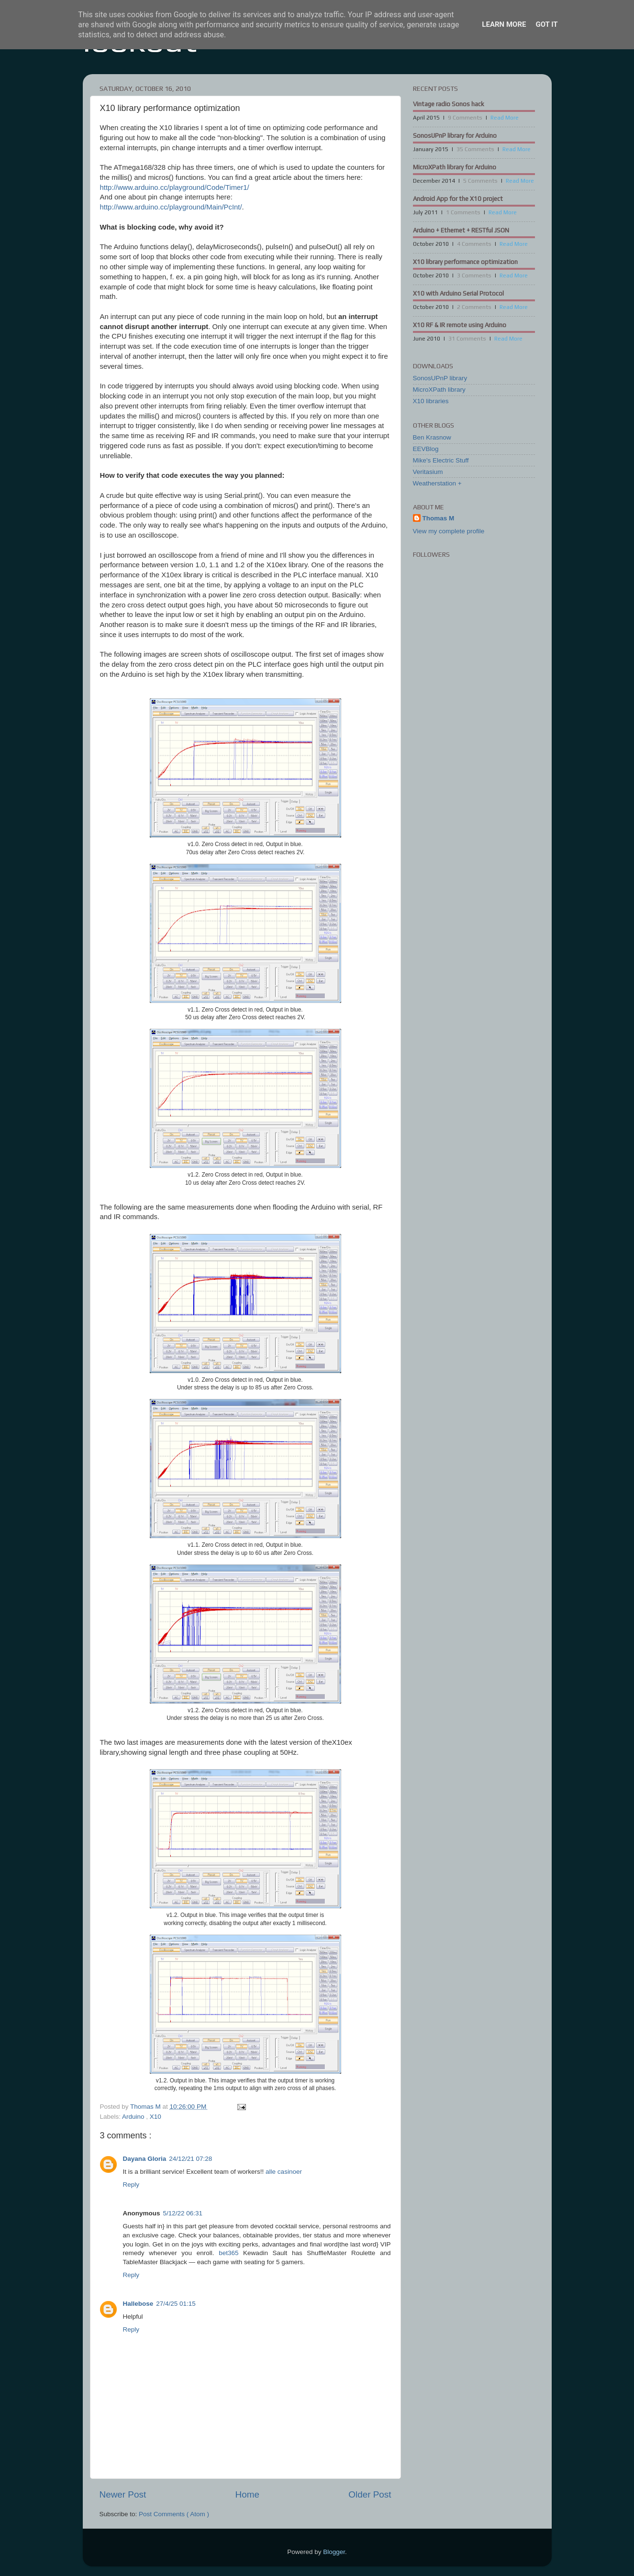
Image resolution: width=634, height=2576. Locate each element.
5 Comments (480, 180)
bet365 (228, 2253)
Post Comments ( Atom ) (174, 2514)
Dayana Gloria (145, 2158)
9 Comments (465, 117)
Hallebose (138, 2303)
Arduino (134, 2116)
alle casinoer (284, 2171)
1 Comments (463, 212)
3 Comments (474, 275)
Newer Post (123, 2494)
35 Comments (475, 149)
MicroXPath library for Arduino (454, 167)
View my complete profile (449, 531)
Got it (546, 24)
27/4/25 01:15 (176, 2303)
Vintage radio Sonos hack (448, 104)
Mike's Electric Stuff (441, 460)
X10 (155, 2116)
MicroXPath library (439, 389)
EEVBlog (426, 448)
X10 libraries (431, 401)
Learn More (504, 24)
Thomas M (439, 518)
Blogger (334, 2551)
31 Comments (467, 338)
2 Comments (474, 307)
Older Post (369, 2494)
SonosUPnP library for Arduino (455, 135)
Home (247, 2494)
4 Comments (474, 244)
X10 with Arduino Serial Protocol (458, 293)
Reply (131, 2184)
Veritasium (428, 471)
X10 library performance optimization (465, 261)
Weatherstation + (437, 483)
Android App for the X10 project (458, 198)
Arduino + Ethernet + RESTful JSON (461, 230)
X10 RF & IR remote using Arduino (459, 325)
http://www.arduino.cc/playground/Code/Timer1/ (174, 187)
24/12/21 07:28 (190, 2158)
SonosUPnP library (440, 378)
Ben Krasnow (432, 437)
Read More (504, 117)
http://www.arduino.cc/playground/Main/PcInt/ (171, 207)
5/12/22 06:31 (183, 2213)
